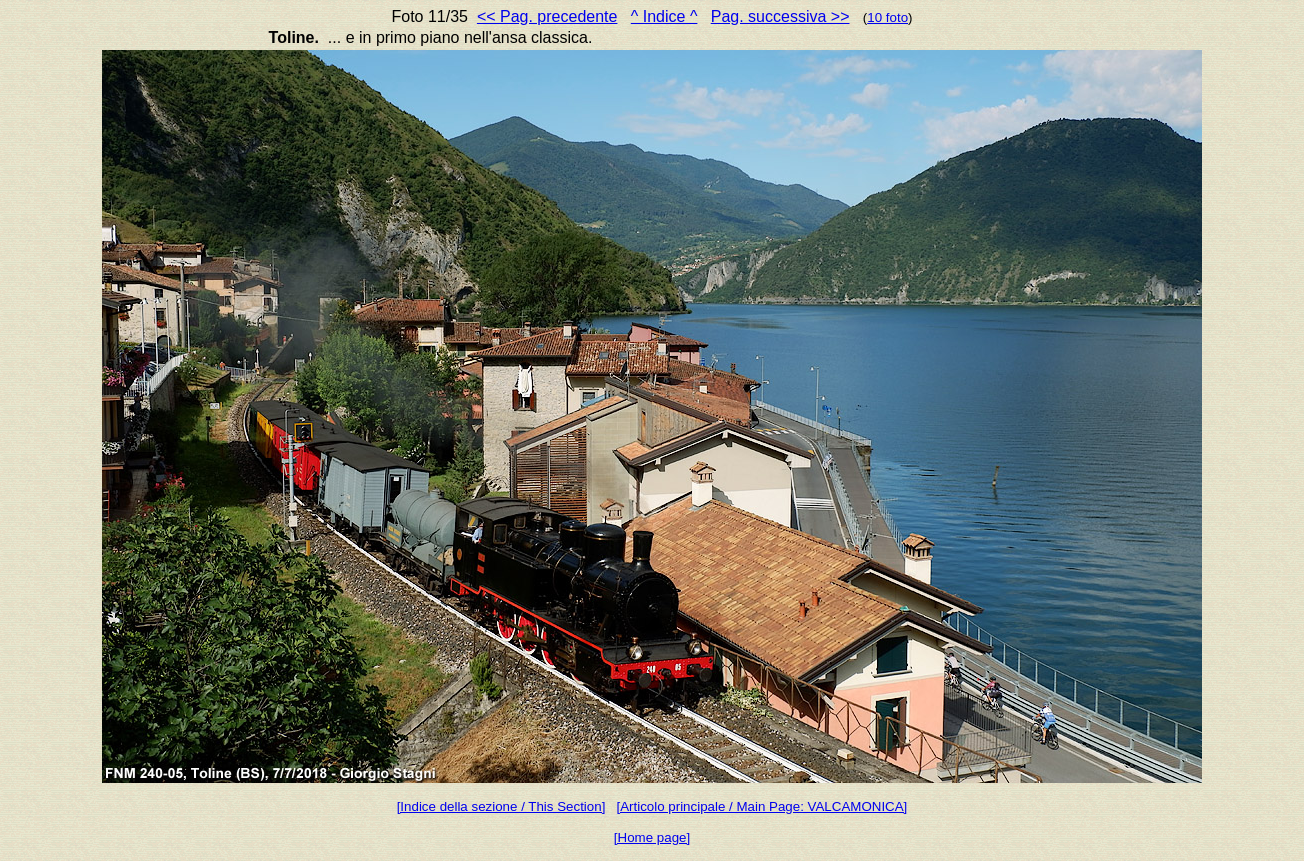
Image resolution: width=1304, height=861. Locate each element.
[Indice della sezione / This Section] (501, 806)
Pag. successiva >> (780, 16)
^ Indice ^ (664, 16)
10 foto (887, 17)
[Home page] (652, 837)
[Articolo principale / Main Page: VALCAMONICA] (761, 806)
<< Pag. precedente (547, 16)
